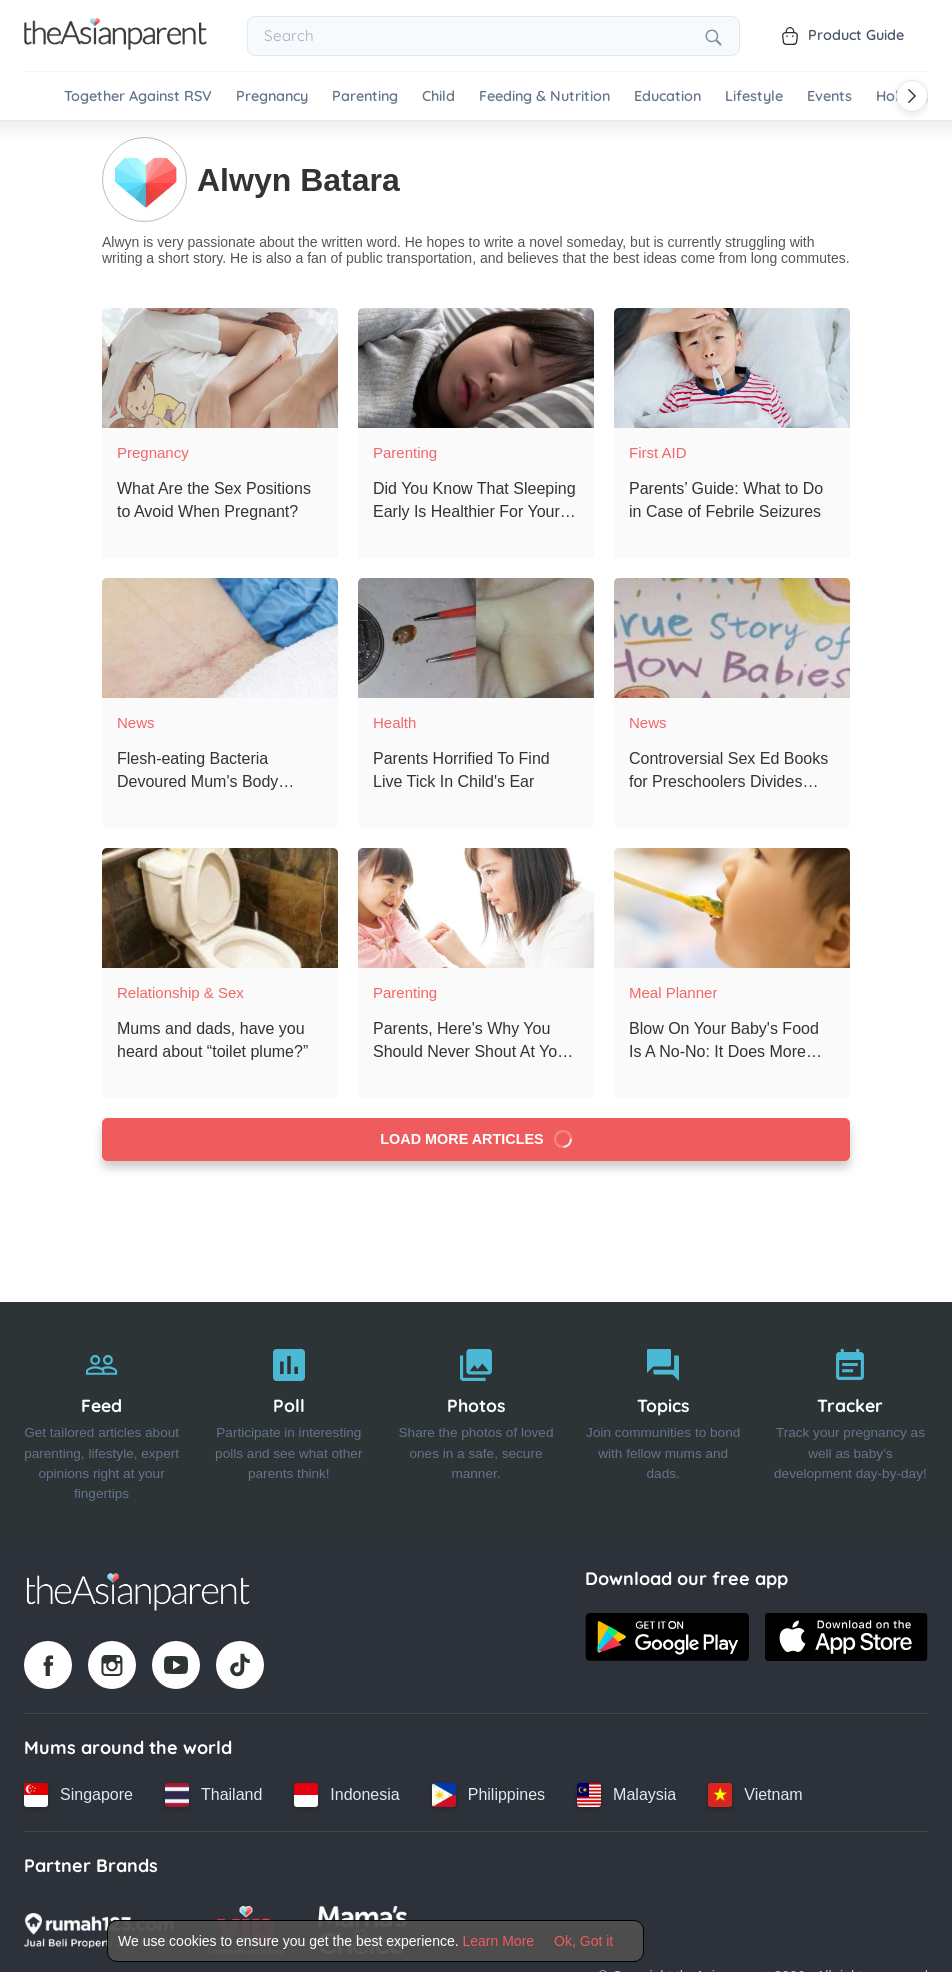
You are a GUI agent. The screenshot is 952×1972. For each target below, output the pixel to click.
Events (829, 96)
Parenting (365, 96)
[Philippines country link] (488, 1794)
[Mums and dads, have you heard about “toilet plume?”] (220, 907)
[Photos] (475, 1419)
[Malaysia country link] (626, 1794)
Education (667, 96)
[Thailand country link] (213, 1794)
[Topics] (663, 1419)
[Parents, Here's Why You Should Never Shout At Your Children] (476, 907)
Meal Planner (673, 991)
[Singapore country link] (78, 1794)
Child (438, 96)
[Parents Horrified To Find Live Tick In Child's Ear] (476, 637)
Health (394, 721)
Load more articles (476, 1138)
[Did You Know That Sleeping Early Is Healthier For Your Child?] (476, 367)
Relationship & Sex (180, 991)
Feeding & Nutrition (544, 96)
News (136, 721)
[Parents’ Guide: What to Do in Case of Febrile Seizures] (732, 367)
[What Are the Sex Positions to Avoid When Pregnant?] (220, 367)
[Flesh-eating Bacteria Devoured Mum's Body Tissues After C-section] (220, 637)
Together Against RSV (138, 96)
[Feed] (101, 1419)
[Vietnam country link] (755, 1794)
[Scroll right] (912, 96)
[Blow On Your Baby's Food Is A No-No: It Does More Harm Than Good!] (732, 907)
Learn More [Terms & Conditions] (499, 1941)
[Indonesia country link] (346, 1794)
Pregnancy (272, 96)
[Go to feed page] (115, 44)
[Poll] (288, 1419)
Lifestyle (754, 96)
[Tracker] (850, 1419)
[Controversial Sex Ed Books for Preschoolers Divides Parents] (732, 637)
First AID (658, 451)
